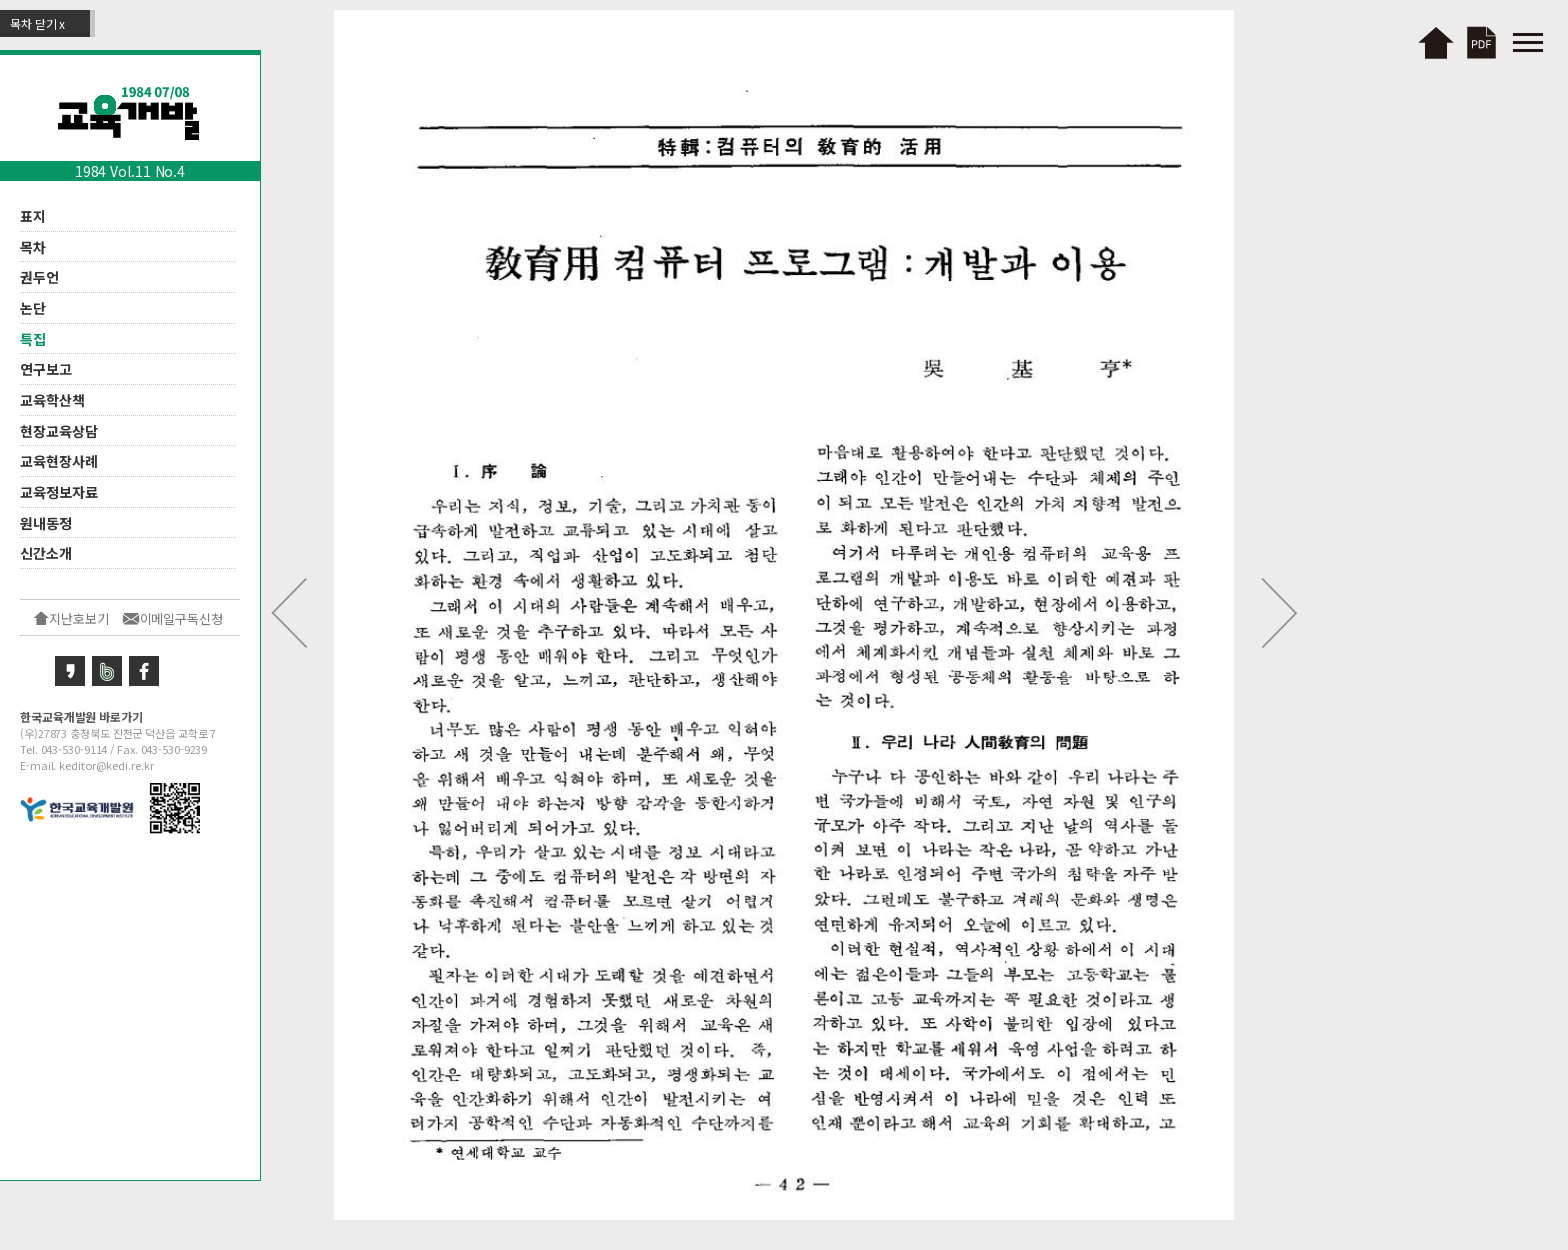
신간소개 (46, 553)
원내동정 (46, 522)
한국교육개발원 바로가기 (81, 716)
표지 (33, 216)
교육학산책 (52, 400)
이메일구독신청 (181, 618)
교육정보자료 (58, 492)
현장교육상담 (58, 430)
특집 (33, 338)
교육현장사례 (58, 461)
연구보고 (46, 369)
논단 (33, 308)
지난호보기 (79, 618)
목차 (33, 246)
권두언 (39, 277)
